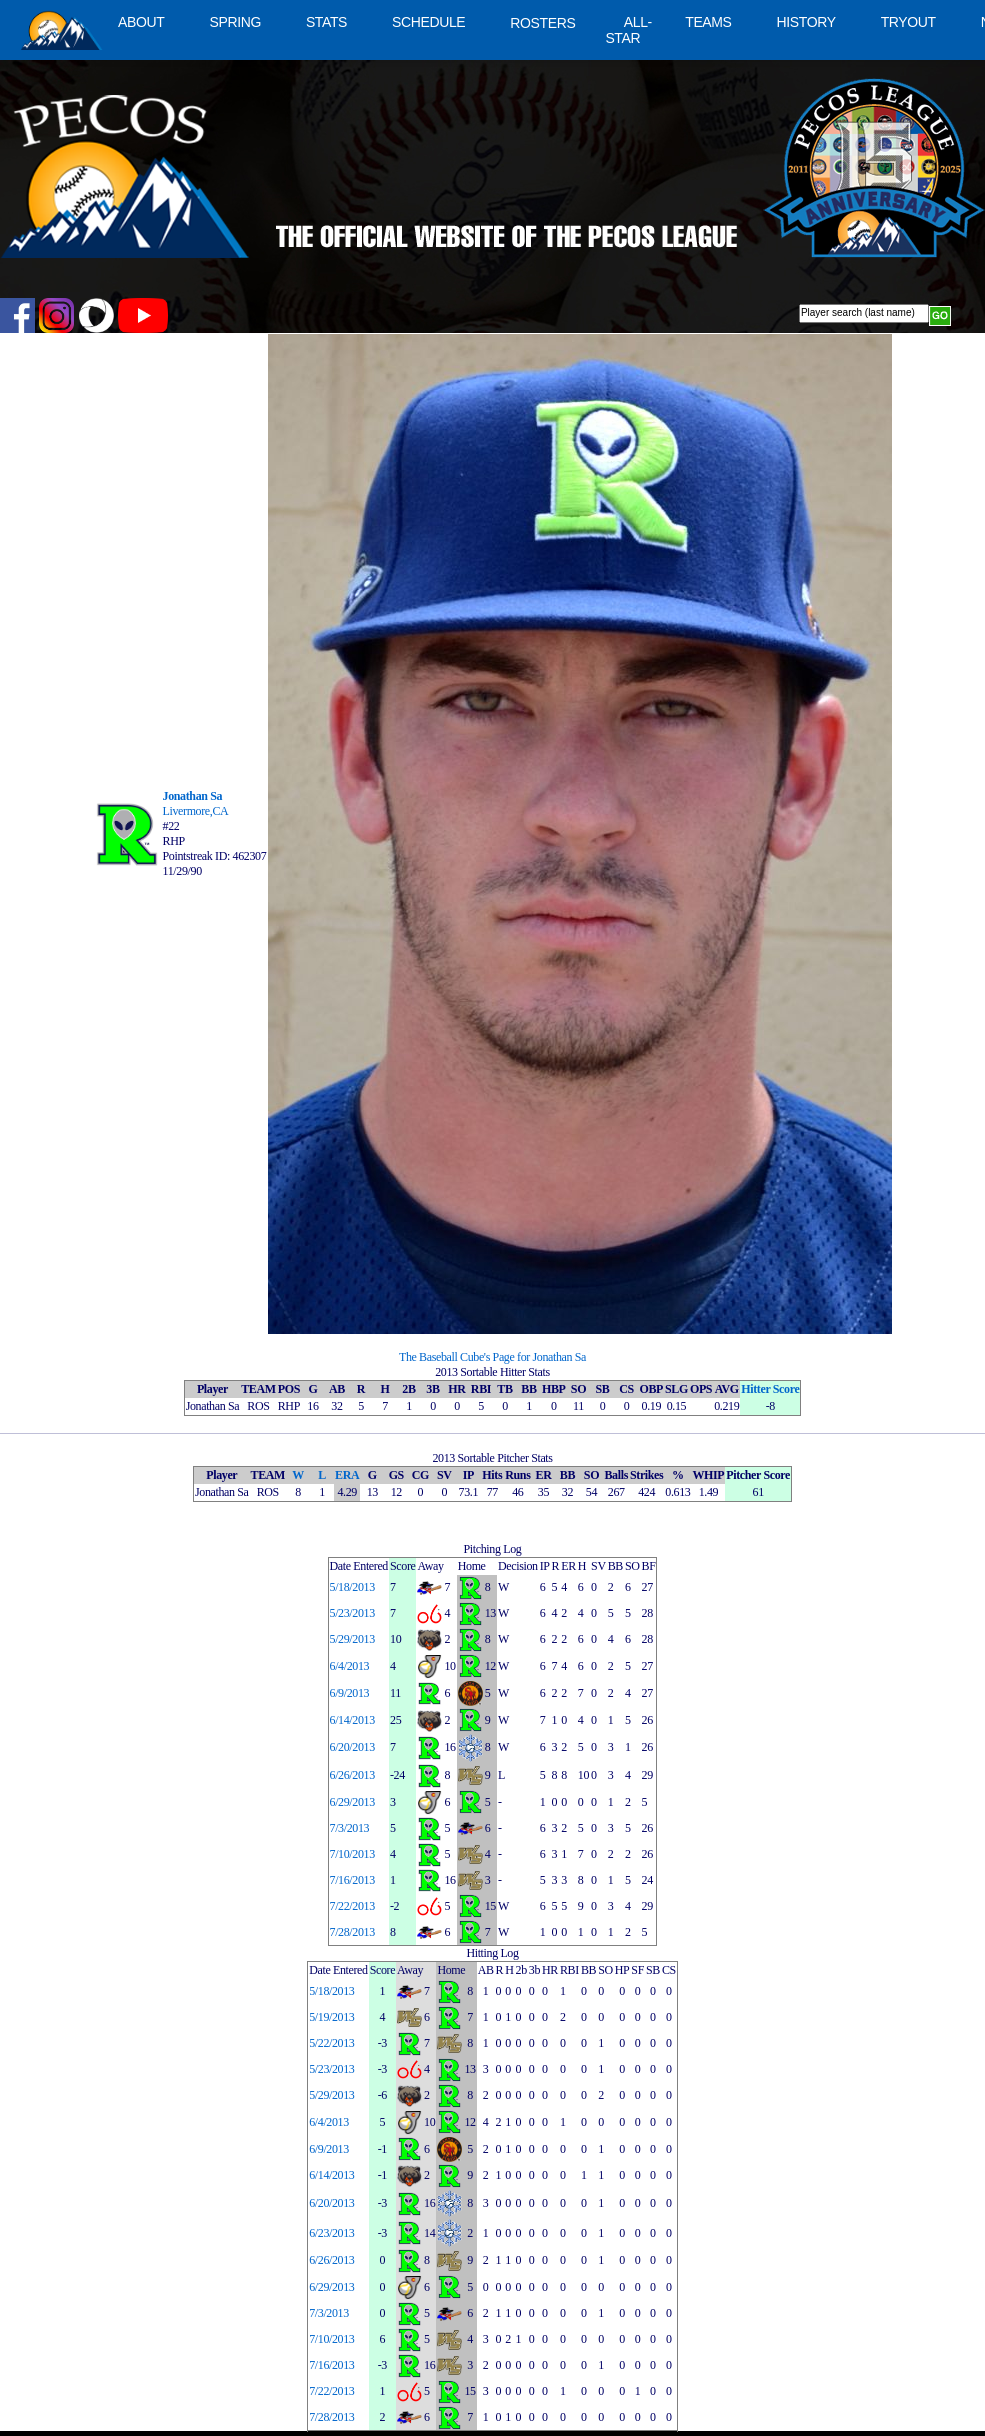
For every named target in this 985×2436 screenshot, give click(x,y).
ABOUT (141, 22)
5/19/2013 (331, 2017)
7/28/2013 (352, 1932)
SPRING (234, 22)
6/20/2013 (352, 1747)
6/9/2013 (350, 1693)
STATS (326, 22)
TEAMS (708, 22)
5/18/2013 (352, 1587)
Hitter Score (770, 1389)
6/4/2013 (350, 1666)
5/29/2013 (352, 1639)
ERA (347, 1475)
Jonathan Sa (193, 796)
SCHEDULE (428, 22)
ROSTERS (542, 23)
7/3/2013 (350, 1828)
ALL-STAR (628, 30)
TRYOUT (908, 22)
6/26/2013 (352, 1775)
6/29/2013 (352, 1802)
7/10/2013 (352, 1854)
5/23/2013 (352, 1613)
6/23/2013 (331, 2233)
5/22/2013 (331, 2043)
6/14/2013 (352, 1720)
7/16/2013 (352, 1880)
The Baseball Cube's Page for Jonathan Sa (492, 1357)
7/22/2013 (352, 1906)
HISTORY (806, 22)
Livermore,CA (196, 811)
